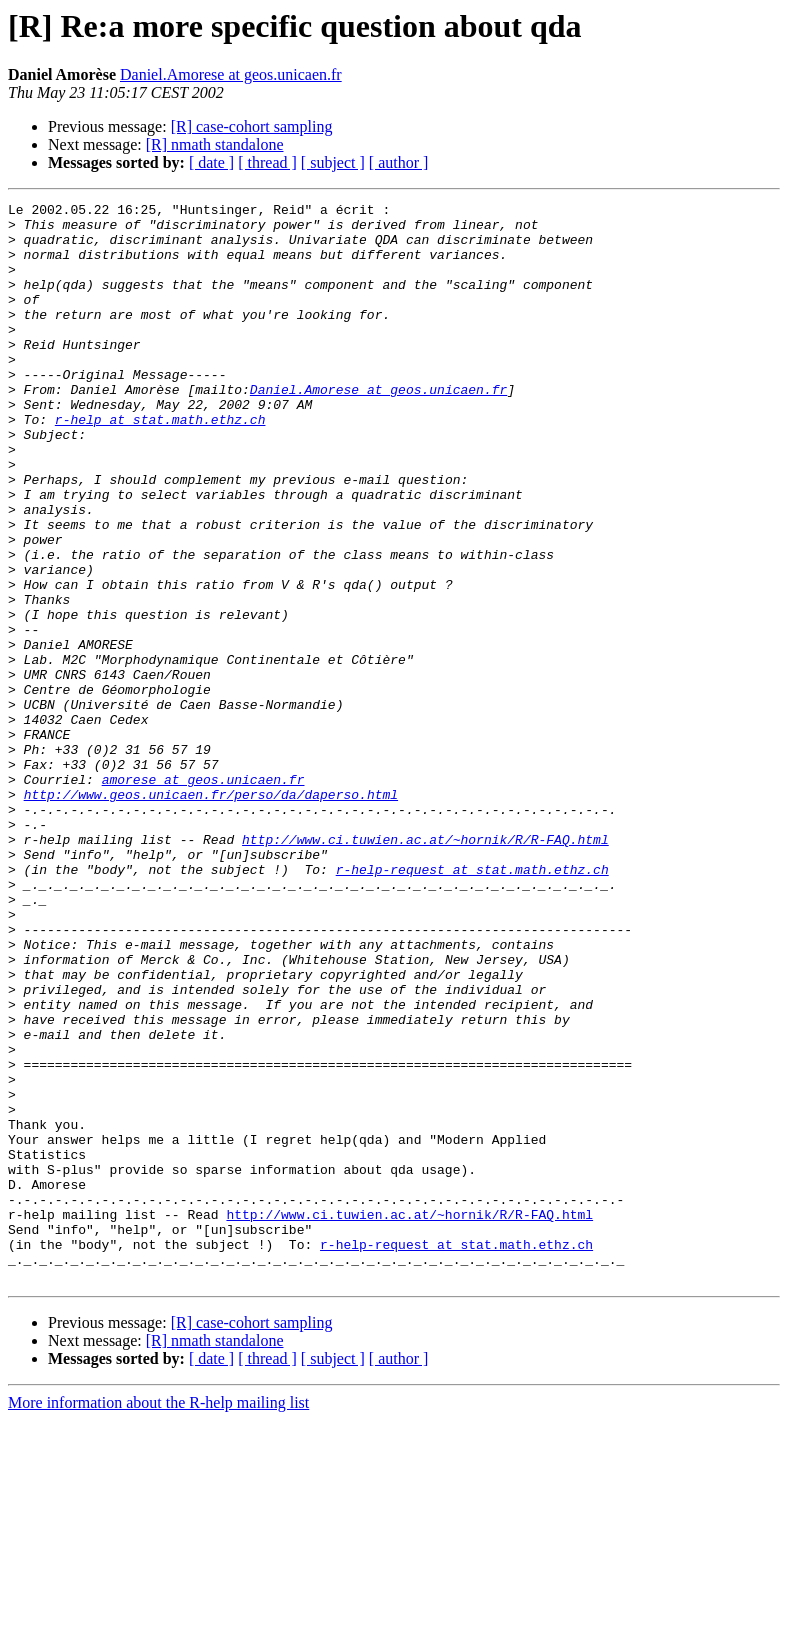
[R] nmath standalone (215, 144)
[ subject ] (333, 162)
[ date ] (211, 162)
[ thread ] (267, 162)
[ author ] (399, 162)
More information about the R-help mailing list (158, 1618)
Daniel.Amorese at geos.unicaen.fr (231, 74)
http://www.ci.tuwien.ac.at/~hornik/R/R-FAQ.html (425, 968)
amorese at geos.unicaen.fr (203, 896)
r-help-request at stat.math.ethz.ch (472, 1004)
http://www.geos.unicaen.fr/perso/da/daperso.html (211, 914)
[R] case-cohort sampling (252, 126)
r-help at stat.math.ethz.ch (160, 464)
